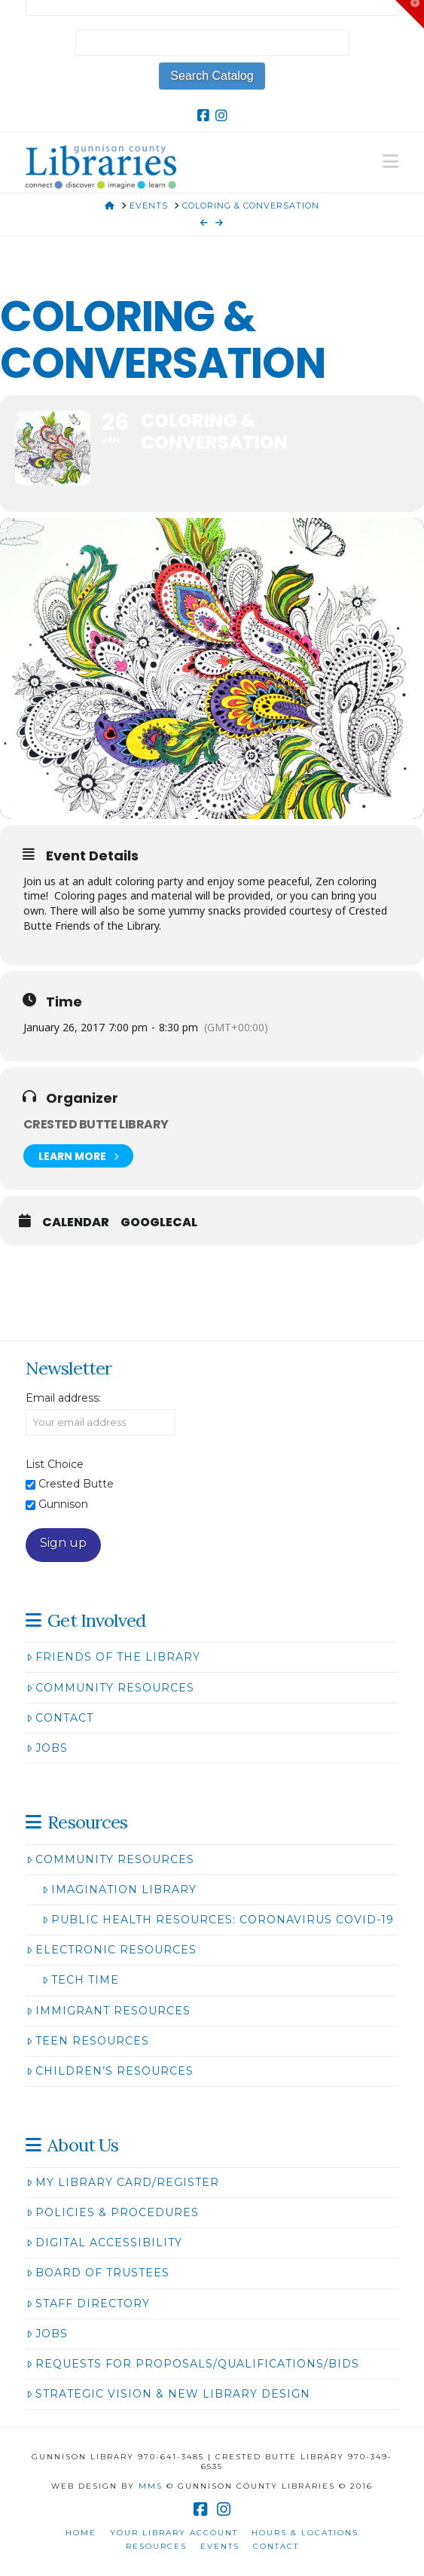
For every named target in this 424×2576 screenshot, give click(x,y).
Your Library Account (174, 2533)
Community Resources (110, 1687)
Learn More (78, 1155)
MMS (151, 2486)
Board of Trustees (97, 2272)
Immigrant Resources (108, 2010)
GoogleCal (158, 1222)
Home (81, 2533)
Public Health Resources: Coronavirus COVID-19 (218, 1919)
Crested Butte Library (96, 1124)
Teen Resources (87, 2041)
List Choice (55, 1464)
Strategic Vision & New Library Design (168, 2394)
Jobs (47, 1748)
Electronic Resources (111, 1949)
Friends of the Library (113, 1657)
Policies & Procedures (112, 2212)
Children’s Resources (110, 2071)
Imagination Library (119, 1889)
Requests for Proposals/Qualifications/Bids (192, 2363)
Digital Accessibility (104, 2242)
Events (219, 2546)
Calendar (75, 1222)
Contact (59, 1718)
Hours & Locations (305, 2533)
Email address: (63, 1398)
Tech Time (80, 1980)
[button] (390, 161)
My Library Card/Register (122, 2182)
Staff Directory (88, 2303)
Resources (156, 2546)
